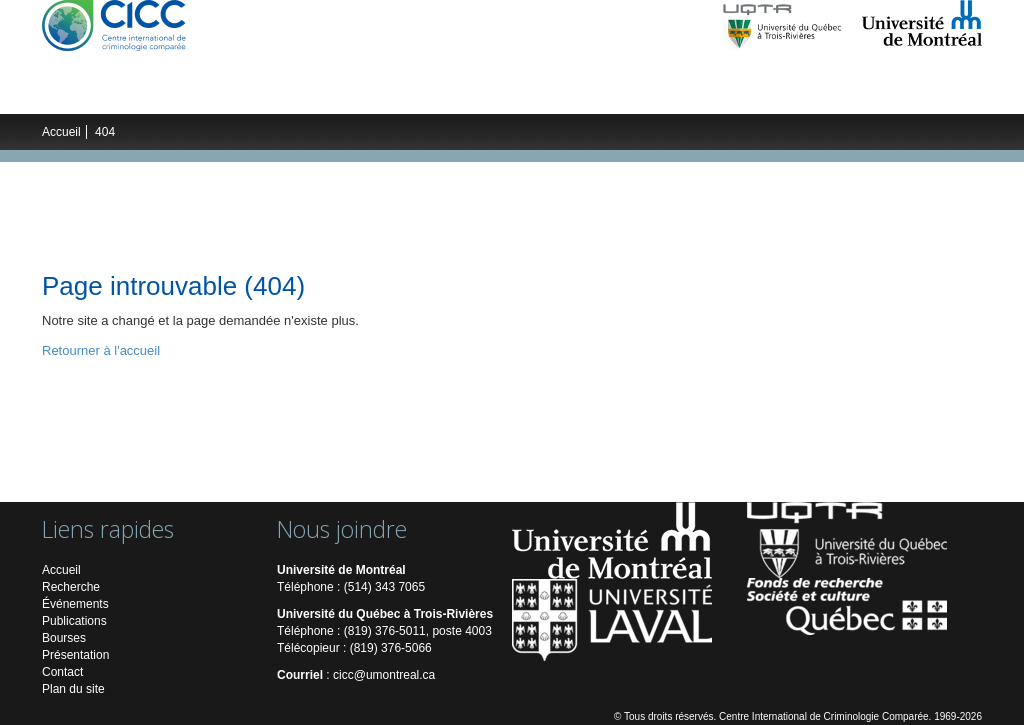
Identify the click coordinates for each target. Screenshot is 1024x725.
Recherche (179, 93)
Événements (492, 93)
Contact (62, 672)
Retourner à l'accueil (101, 350)
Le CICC (90, 93)
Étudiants (386, 93)
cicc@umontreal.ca (384, 675)
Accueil (61, 132)
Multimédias (730, 93)
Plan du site (73, 689)
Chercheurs (283, 93)
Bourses (64, 638)
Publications (609, 93)
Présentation (75, 655)
